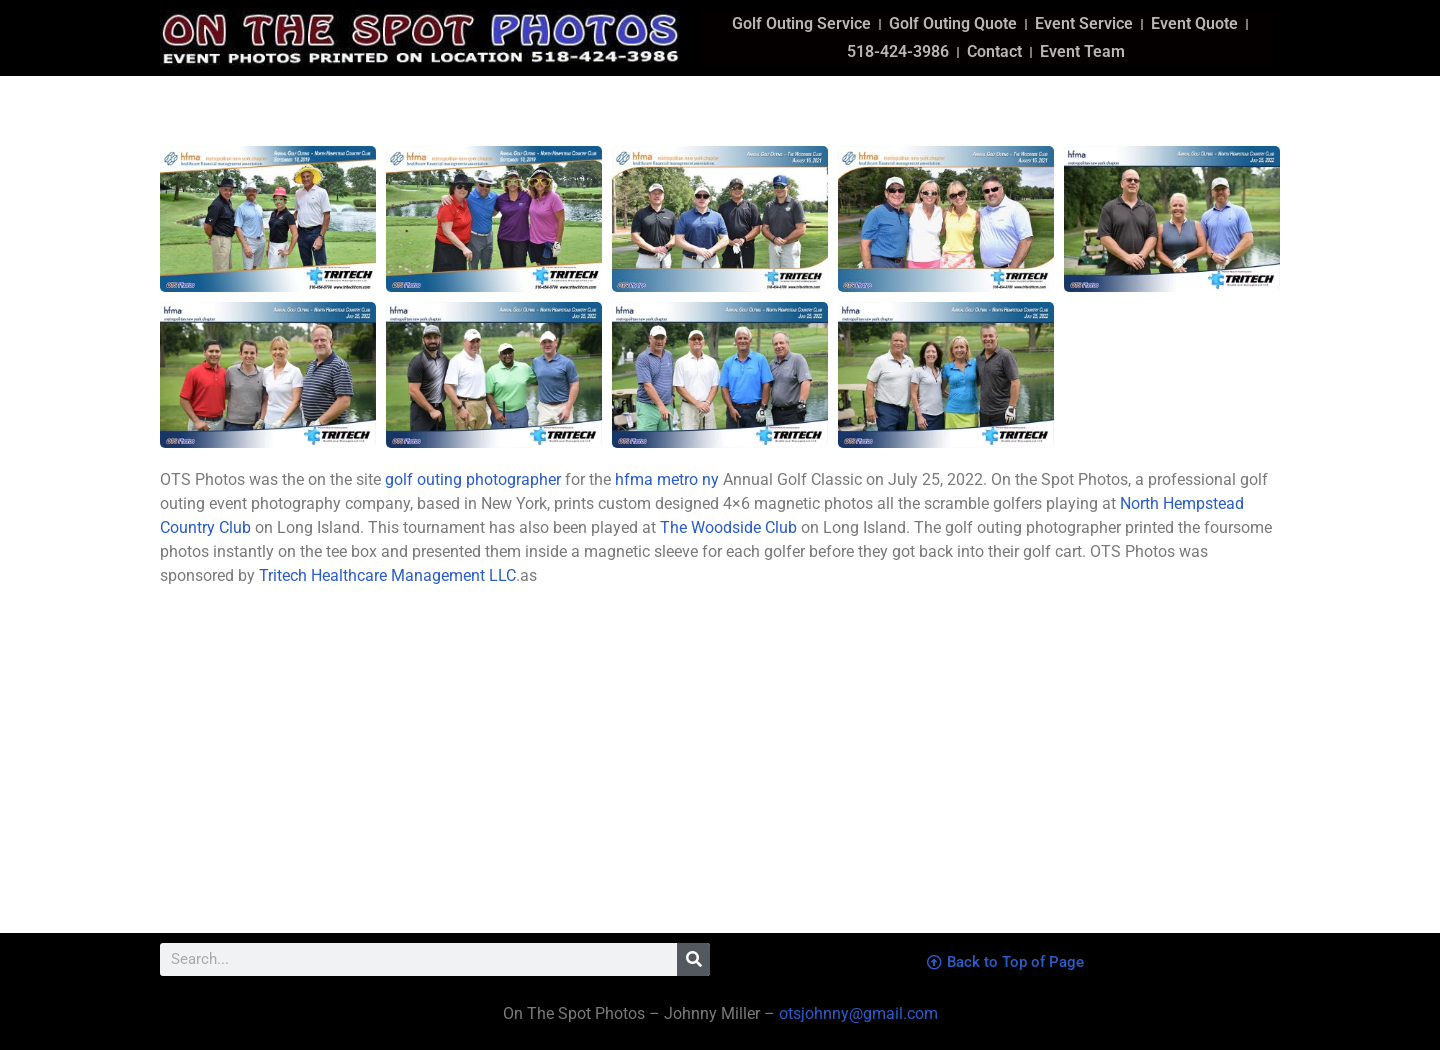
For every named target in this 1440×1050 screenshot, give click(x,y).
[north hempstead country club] (435, 773)
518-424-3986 (898, 51)
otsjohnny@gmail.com (856, 1013)
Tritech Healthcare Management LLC (387, 575)
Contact (994, 51)
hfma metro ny (667, 479)
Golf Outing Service (801, 23)
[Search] (693, 959)
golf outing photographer (473, 479)
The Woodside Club (728, 527)
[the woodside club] (1005, 773)
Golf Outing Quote (953, 23)
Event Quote (1194, 23)
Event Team (1082, 51)
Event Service (1084, 23)
